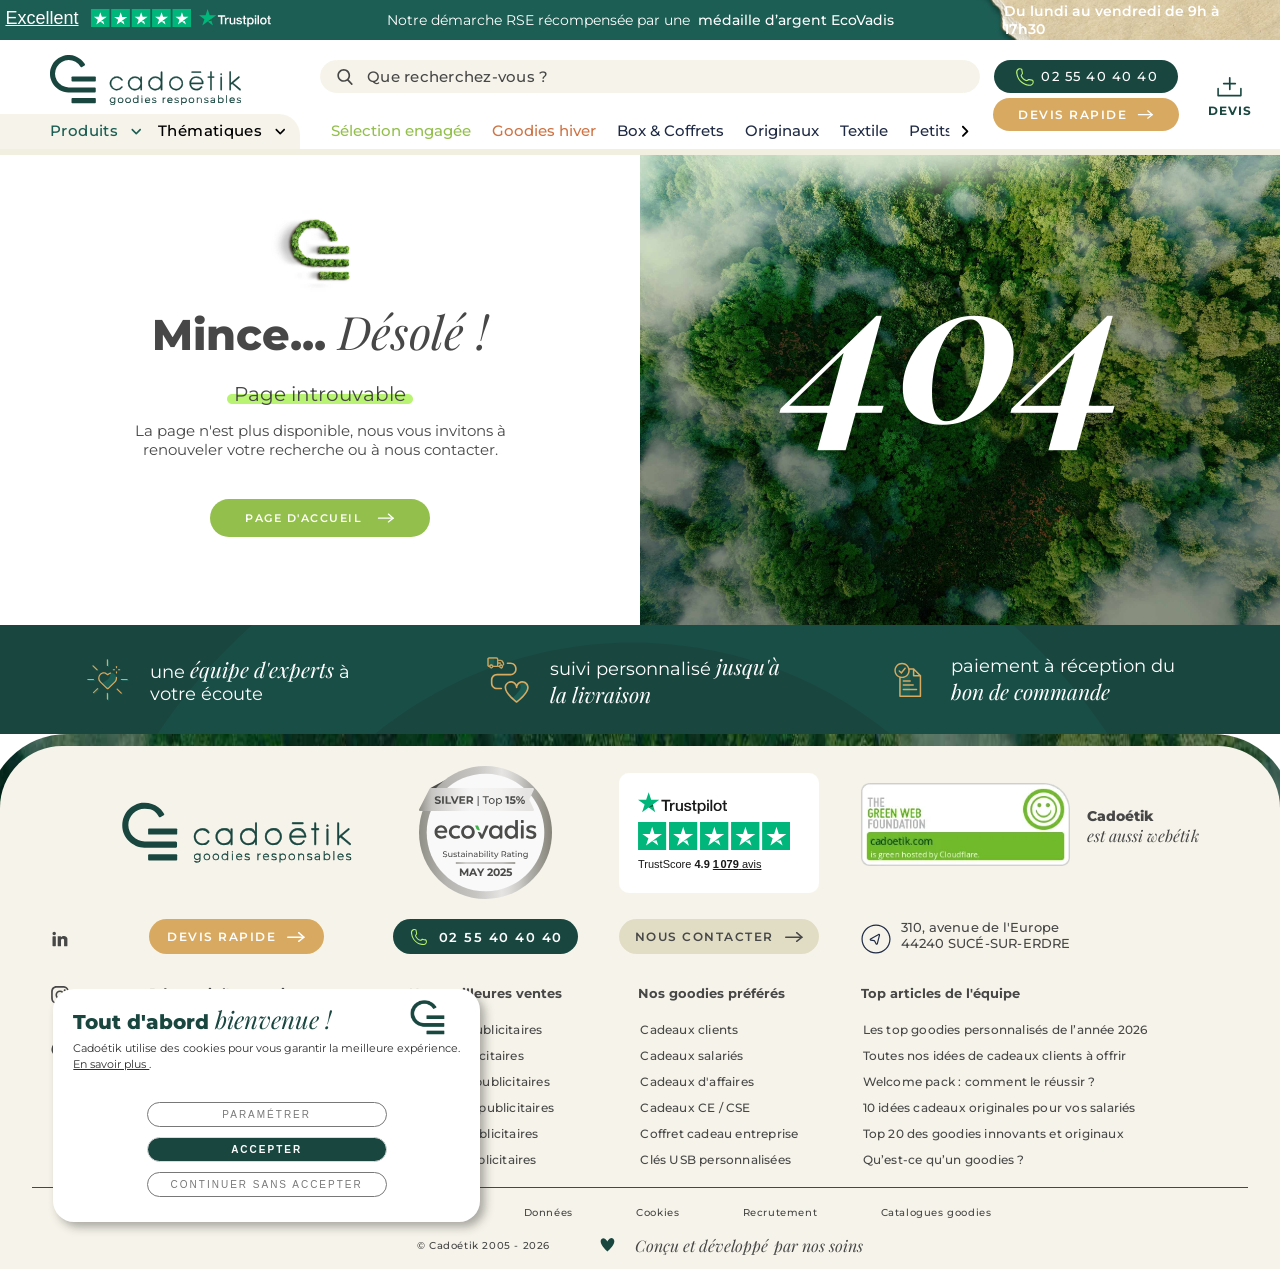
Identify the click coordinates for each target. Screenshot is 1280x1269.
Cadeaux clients (689, 1029)
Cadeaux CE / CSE (695, 1107)
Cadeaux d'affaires (697, 1081)
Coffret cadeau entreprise (719, 1133)
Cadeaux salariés (691, 1055)
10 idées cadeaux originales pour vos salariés (999, 1107)
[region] (645, 131)
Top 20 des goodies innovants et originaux (993, 1133)
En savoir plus (111, 1064)
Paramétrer (266, 1114)
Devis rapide (236, 937)
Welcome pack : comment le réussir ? (979, 1081)
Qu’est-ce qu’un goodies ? (944, 1159)
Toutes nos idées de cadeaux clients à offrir (995, 1055)
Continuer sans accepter (267, 1184)
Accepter (266, 1149)
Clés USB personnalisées (715, 1159)
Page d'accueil (320, 518)
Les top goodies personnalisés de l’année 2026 (1005, 1029)
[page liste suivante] (964, 131)
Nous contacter (719, 937)
